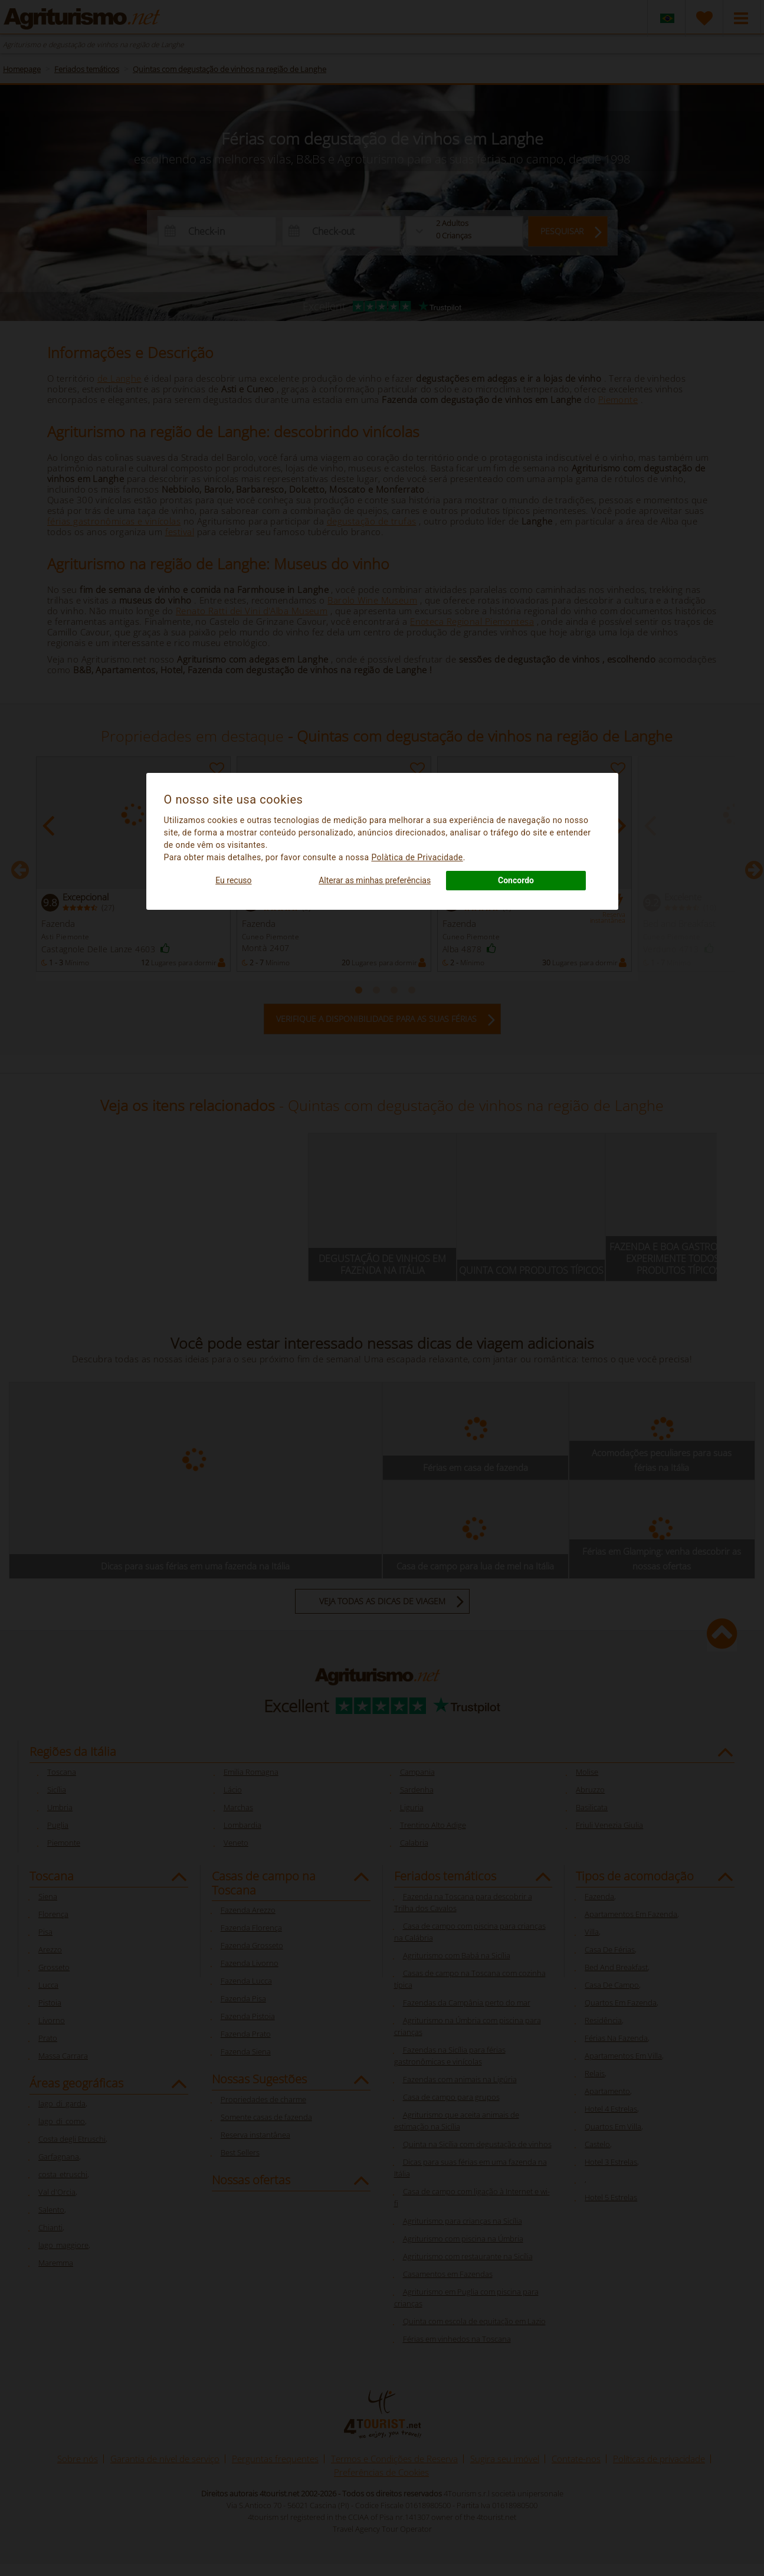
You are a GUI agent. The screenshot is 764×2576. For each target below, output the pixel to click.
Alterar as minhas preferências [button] (375, 880)
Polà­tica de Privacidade (417, 857)
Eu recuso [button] (233, 880)
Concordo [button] (516, 880)
